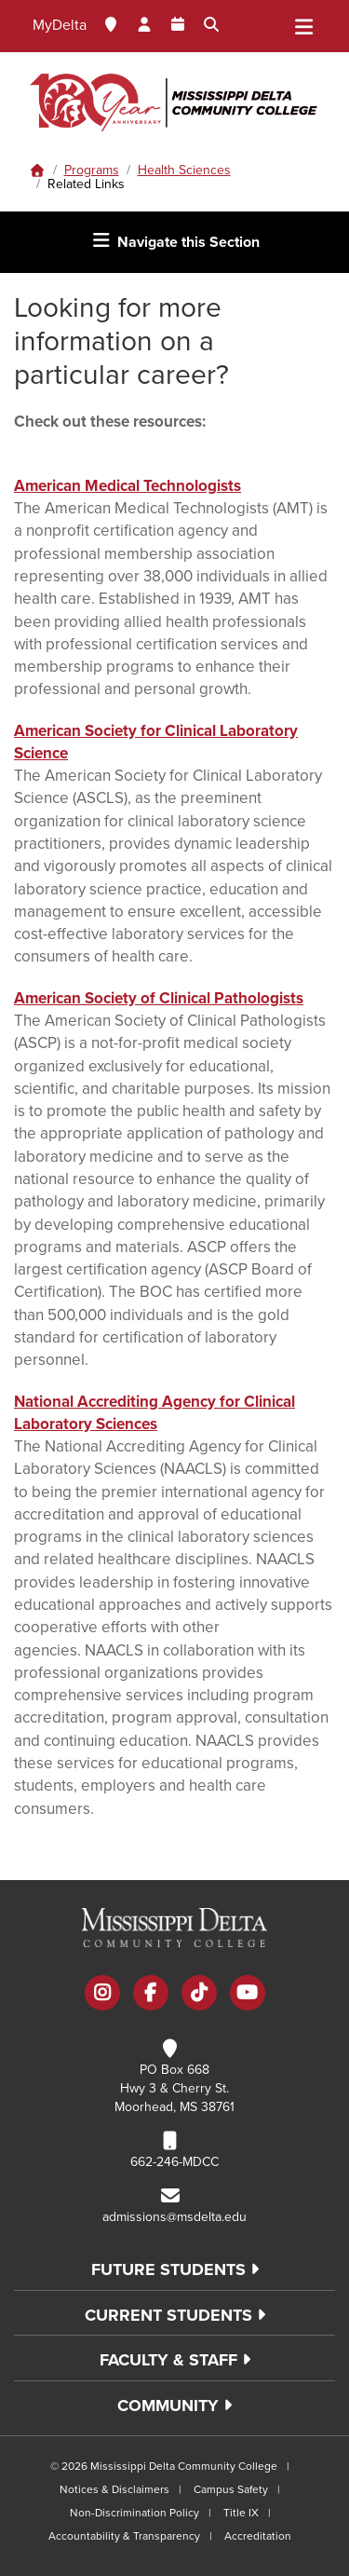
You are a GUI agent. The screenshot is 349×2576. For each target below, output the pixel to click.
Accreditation (257, 2535)
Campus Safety (231, 2489)
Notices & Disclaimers (114, 2489)
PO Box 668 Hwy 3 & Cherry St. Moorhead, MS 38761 (174, 2088)
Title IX (241, 2512)
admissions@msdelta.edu (174, 2217)
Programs (91, 170)
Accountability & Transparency (124, 2535)
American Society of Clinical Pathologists (158, 998)
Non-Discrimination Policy (134, 2512)
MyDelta (60, 25)
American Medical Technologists (127, 486)
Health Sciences (184, 170)
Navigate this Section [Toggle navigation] (175, 241)
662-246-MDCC (174, 2162)
